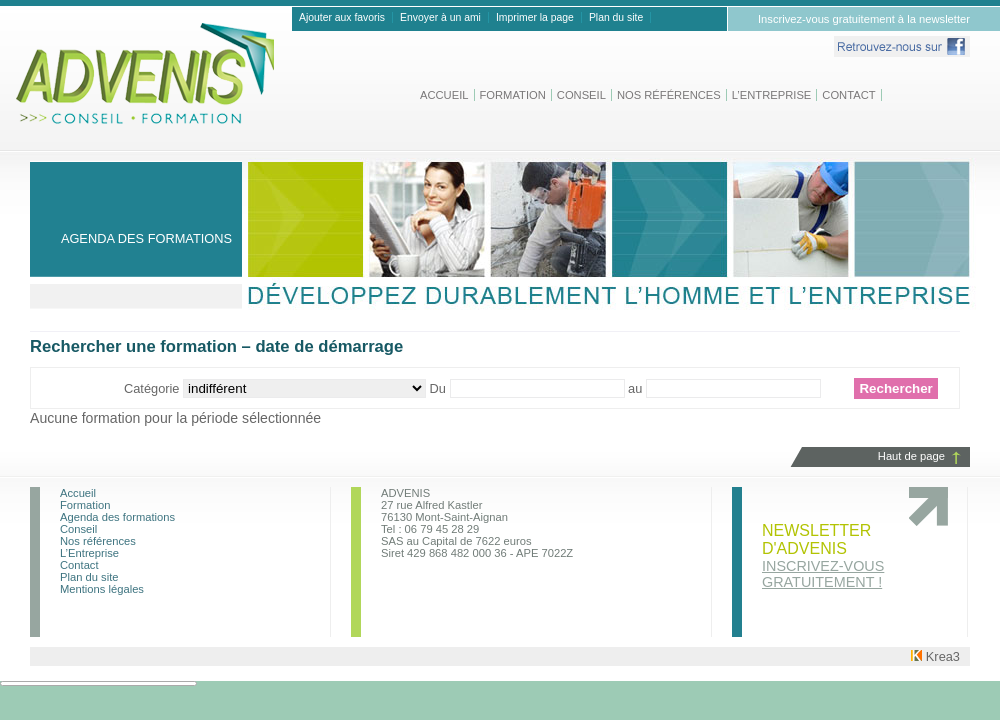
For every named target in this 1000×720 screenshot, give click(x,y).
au (637, 388)
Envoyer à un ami (440, 17)
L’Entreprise (772, 95)
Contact (848, 95)
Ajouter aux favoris (342, 17)
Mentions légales (102, 589)
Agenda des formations (117, 517)
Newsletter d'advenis (823, 556)
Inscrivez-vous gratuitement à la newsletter (864, 19)
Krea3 (935, 656)
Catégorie (153, 388)
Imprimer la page (535, 17)
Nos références (669, 95)
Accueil (444, 95)
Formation (513, 95)
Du (440, 388)
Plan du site (616, 17)
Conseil (581, 95)
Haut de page (911, 456)
